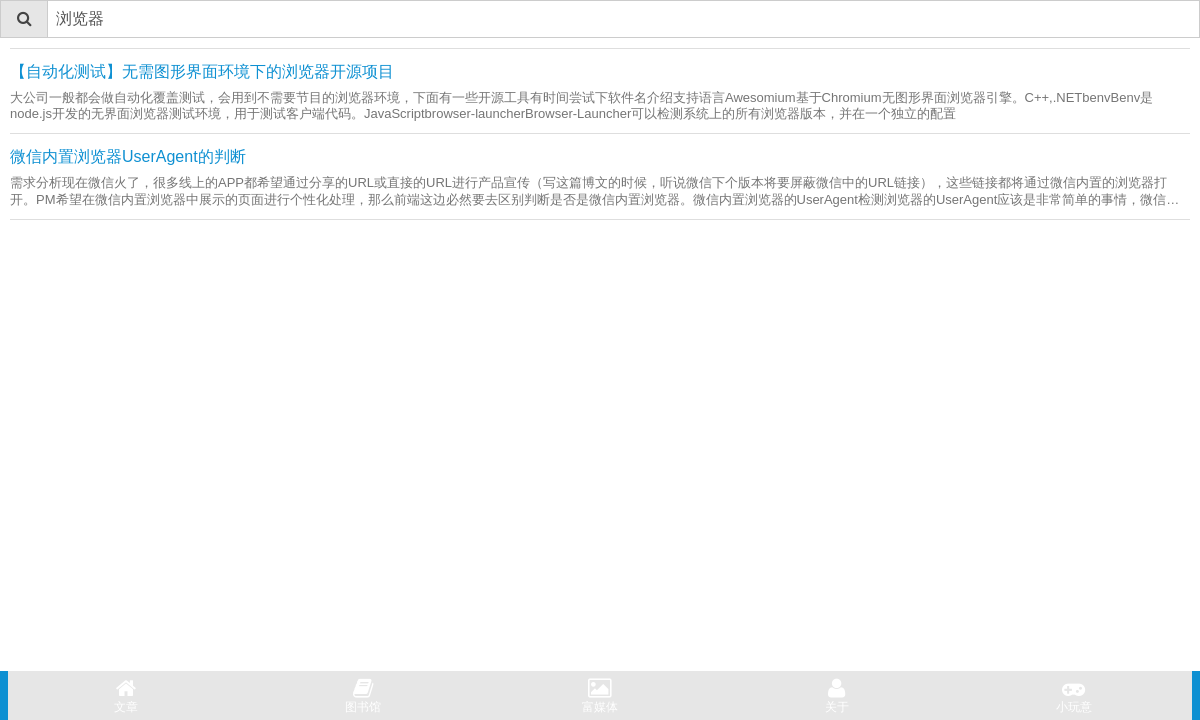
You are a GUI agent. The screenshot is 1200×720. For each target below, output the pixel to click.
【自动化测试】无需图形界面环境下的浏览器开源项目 (202, 71)
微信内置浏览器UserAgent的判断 (128, 156)
